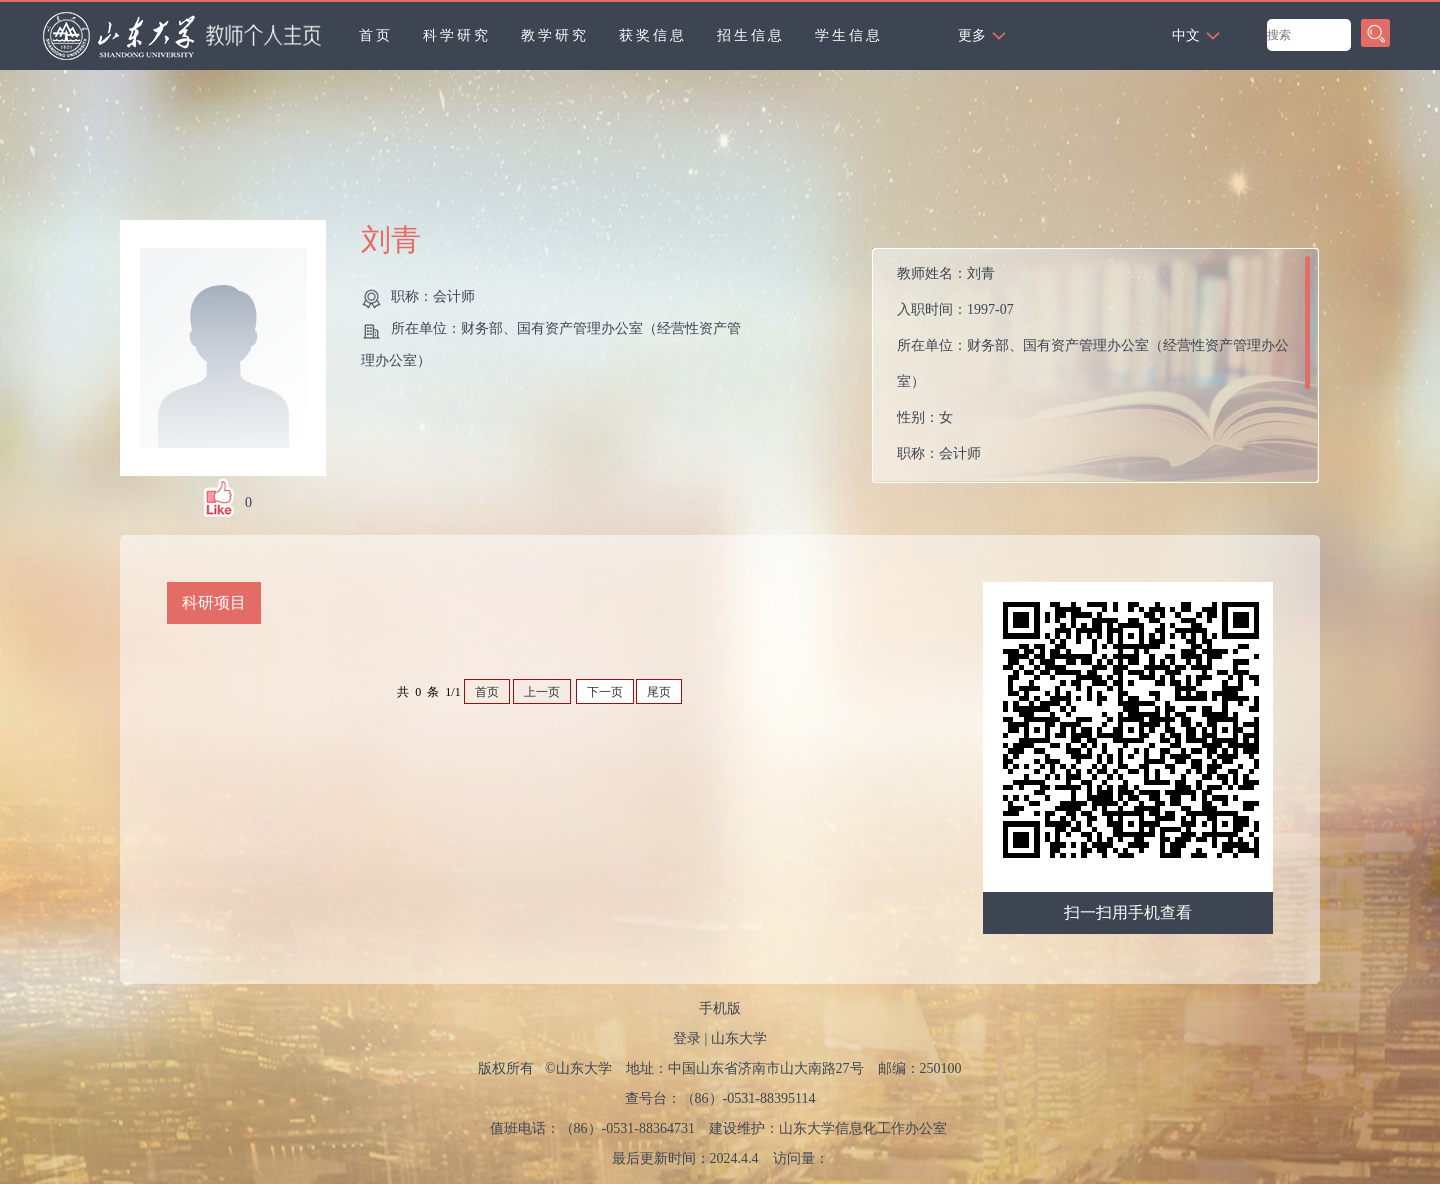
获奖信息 (653, 35)
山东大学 (739, 1038)
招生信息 (751, 35)
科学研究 (457, 35)
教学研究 (555, 35)
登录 (687, 1038)
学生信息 (849, 35)
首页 (376, 35)
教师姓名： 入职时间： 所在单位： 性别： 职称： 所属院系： (1093, 370)
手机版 (720, 1008)
